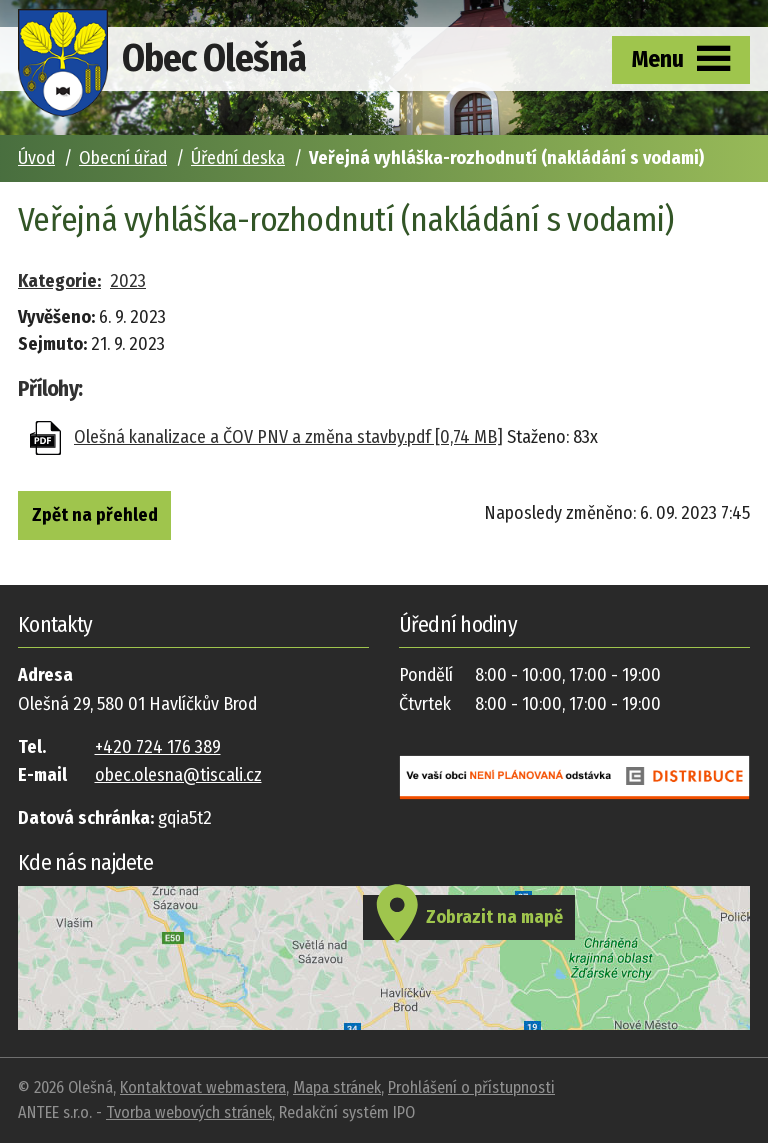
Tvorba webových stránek (189, 1112)
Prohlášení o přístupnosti (471, 1087)
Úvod (36, 158)
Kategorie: (59, 281)
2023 (128, 281)
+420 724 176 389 (158, 747)
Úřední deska (238, 158)
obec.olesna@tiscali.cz (178, 775)
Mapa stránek (337, 1087)
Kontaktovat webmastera (203, 1087)
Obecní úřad (123, 158)
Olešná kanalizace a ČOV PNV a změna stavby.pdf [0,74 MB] (288, 437)
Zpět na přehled (95, 515)
